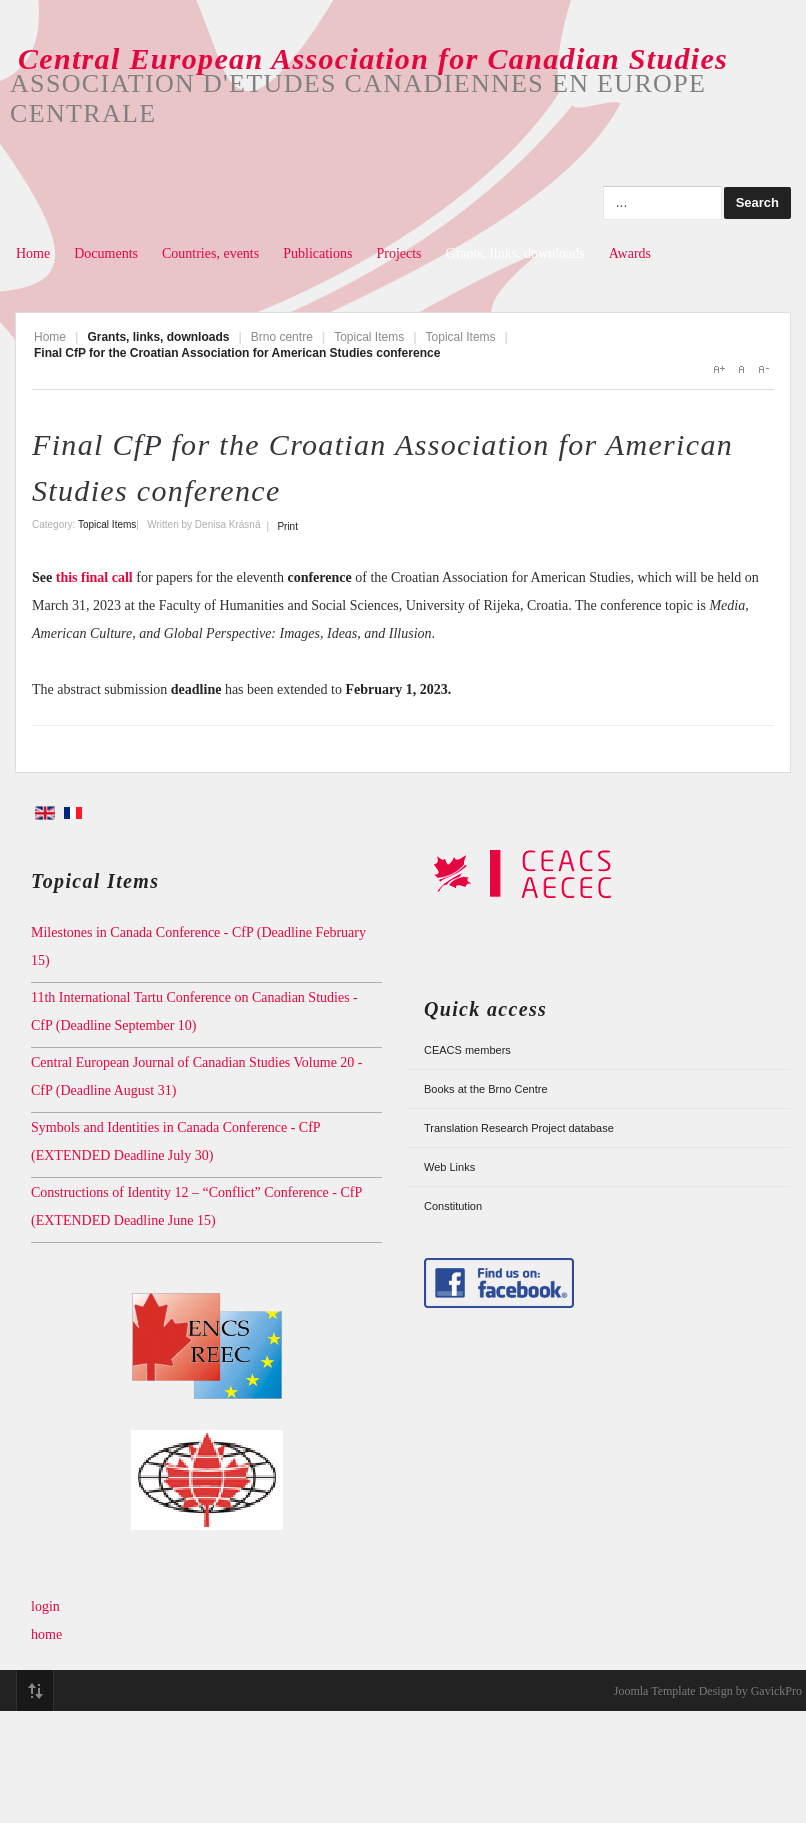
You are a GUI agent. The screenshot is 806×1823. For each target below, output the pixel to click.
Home (33, 253)
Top (35, 1691)
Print (287, 526)
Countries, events (210, 253)
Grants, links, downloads (515, 253)
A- (763, 369)
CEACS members (467, 1050)
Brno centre (282, 337)
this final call (96, 577)
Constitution (453, 1206)
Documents (106, 253)
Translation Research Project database (519, 1128)
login (45, 1606)
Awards (630, 253)
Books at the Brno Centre (486, 1089)
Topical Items (369, 337)
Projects (398, 253)
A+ (719, 369)
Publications (317, 253)
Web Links (449, 1167)
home (46, 1634)
